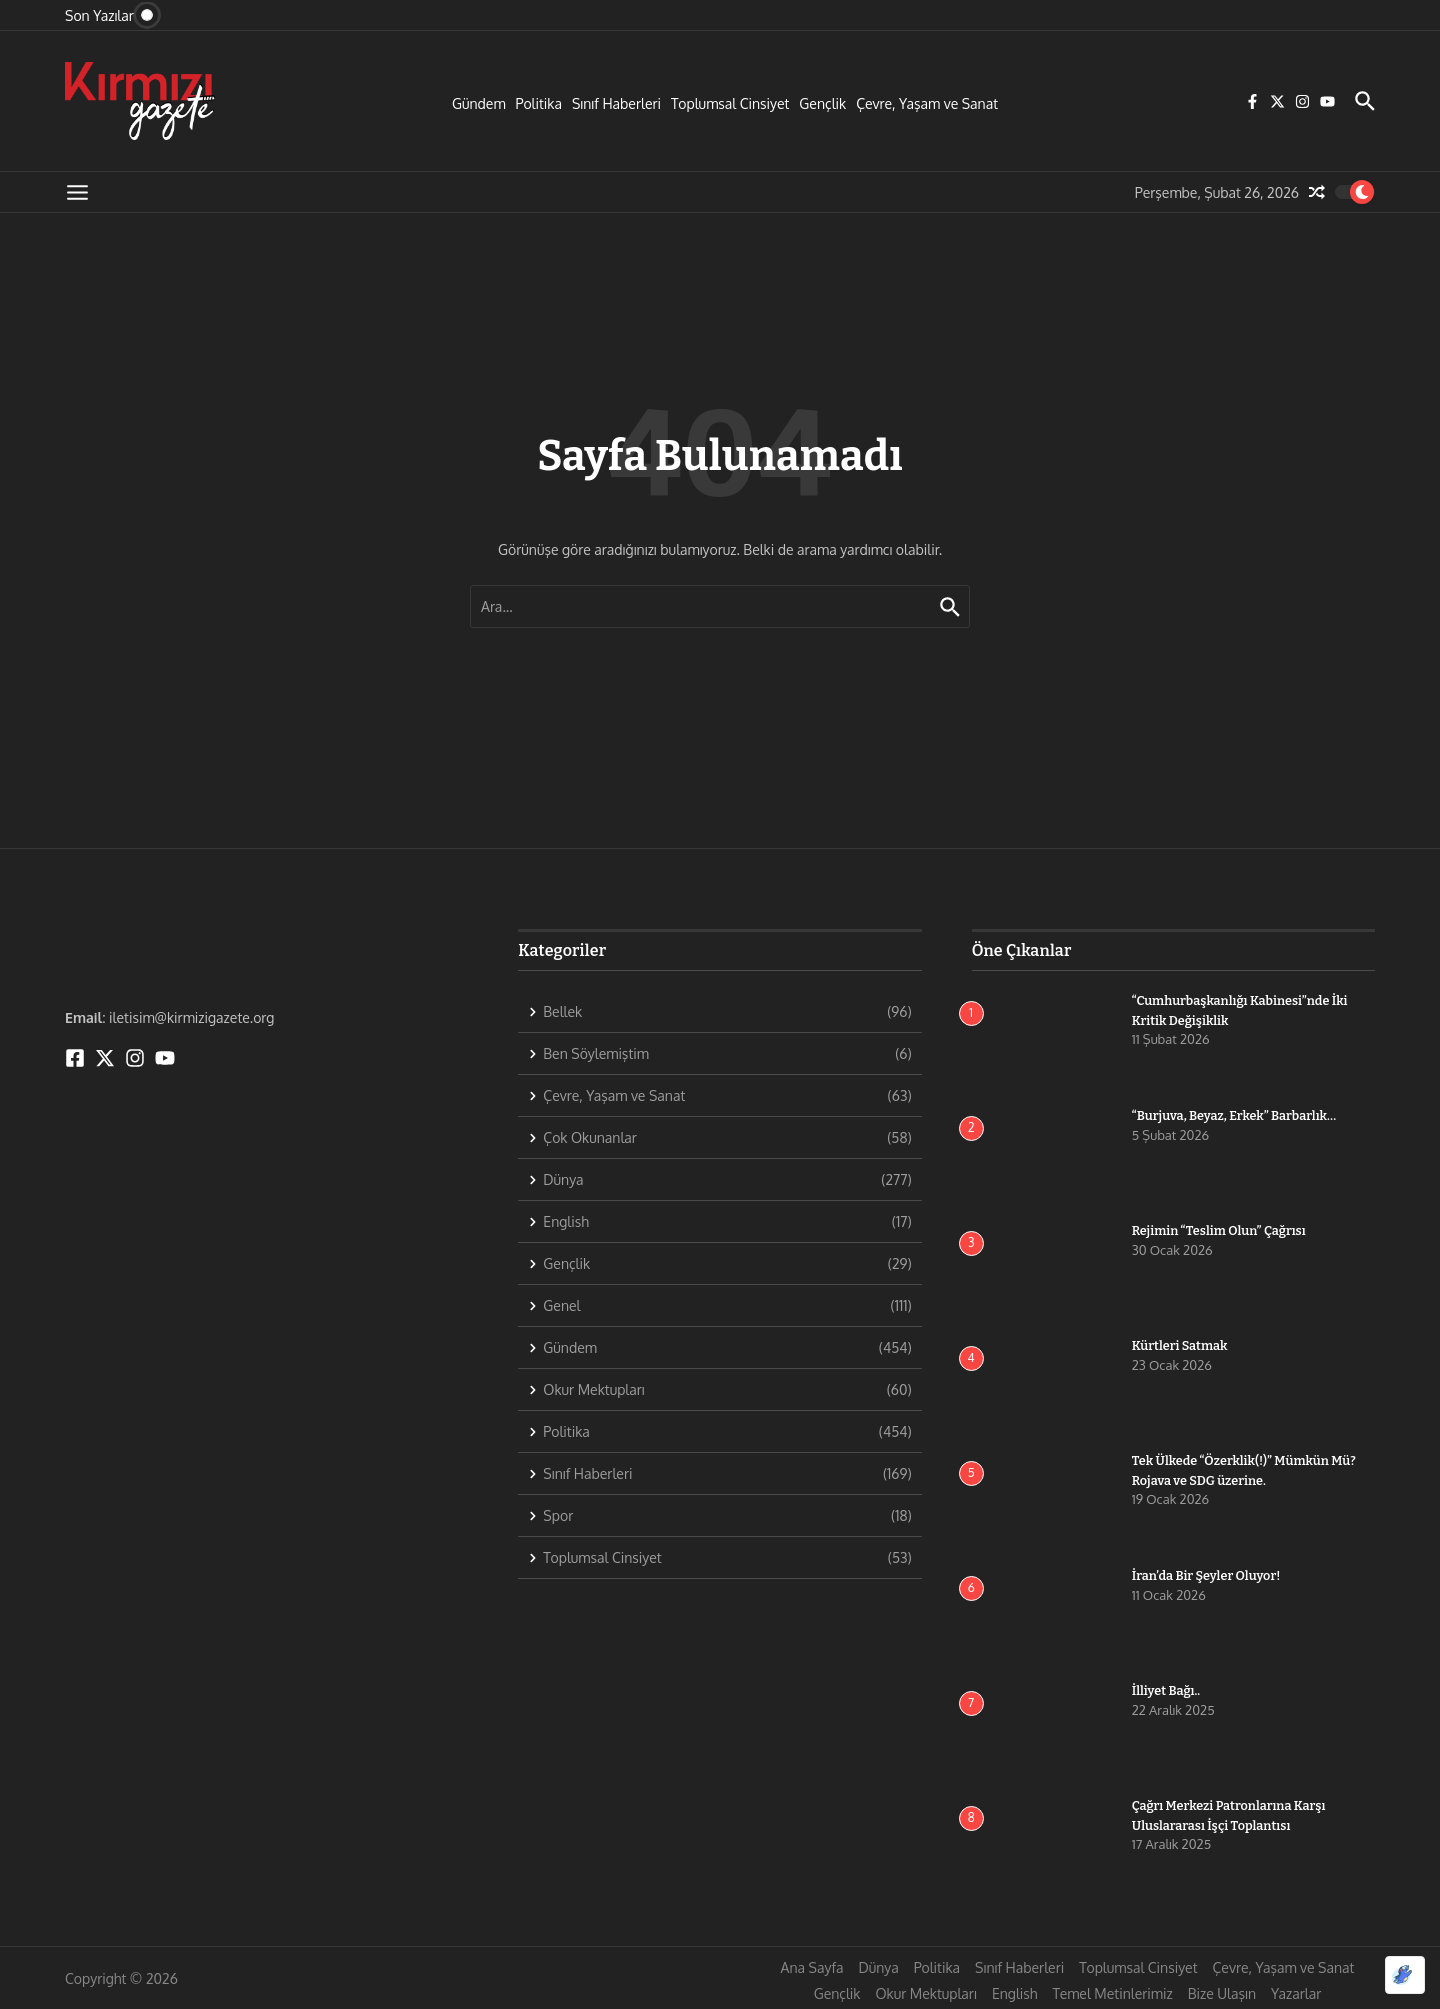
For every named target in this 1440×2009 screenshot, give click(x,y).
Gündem (479, 103)
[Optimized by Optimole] (1405, 1975)
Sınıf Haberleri (616, 103)
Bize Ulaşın (1222, 1993)
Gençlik (822, 103)
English (1015, 1993)
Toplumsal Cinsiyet (730, 103)
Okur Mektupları (925, 1993)
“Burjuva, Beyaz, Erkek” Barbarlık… (1237, 1115)
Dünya (878, 1967)
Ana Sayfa (812, 1967)
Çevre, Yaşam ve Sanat (927, 103)
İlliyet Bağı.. (1167, 1690)
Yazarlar (1296, 1993)
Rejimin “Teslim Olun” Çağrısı (1221, 1230)
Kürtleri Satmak (1181, 1345)
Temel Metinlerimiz (1112, 1993)
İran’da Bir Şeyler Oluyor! (1208, 1575)
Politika (539, 103)
